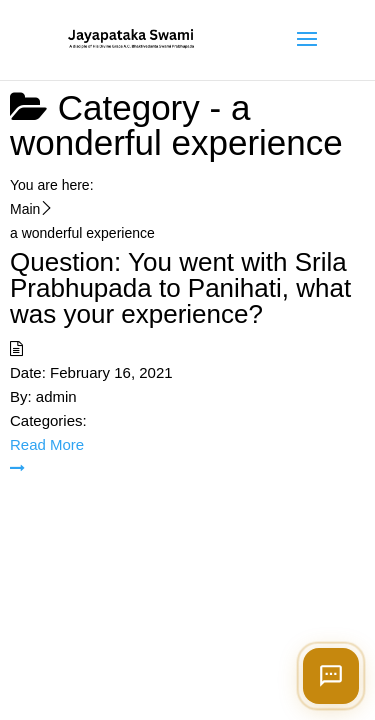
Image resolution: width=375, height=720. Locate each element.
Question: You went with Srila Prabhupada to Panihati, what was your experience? (180, 288)
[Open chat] (331, 676)
